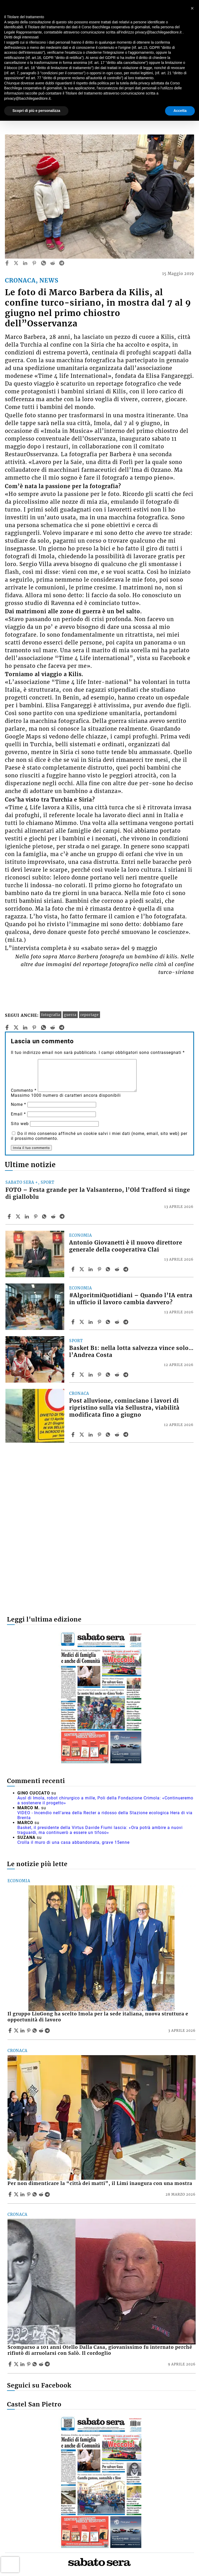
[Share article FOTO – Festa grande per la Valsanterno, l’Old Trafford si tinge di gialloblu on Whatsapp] (45, 1216)
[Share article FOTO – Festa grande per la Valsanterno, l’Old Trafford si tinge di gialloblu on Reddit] (54, 1216)
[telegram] (62, 263)
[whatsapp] (43, 263)
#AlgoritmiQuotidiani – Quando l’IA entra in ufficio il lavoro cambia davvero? (131, 1299)
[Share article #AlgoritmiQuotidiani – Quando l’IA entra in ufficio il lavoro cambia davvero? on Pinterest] (100, 1321)
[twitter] (16, 263)
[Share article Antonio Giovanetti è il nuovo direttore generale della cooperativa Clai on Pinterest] (100, 1269)
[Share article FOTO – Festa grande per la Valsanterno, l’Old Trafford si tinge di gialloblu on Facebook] (10, 1216)
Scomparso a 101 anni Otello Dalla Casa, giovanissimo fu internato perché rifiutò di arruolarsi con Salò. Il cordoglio (100, 2350)
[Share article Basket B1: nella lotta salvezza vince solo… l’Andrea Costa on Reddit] (118, 1374)
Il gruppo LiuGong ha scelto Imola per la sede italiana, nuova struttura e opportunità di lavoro (98, 2017)
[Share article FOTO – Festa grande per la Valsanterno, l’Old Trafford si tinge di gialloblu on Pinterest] (36, 1216)
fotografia (50, 1015)
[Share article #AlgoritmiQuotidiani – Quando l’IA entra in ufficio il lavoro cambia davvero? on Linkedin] (91, 1321)
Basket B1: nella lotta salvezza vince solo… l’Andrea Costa (131, 1351)
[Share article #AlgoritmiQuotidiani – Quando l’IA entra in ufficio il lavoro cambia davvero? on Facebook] (73, 1321)
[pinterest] (34, 263)
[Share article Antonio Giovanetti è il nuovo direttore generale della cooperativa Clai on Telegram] (126, 1269)
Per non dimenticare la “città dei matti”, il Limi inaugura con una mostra (100, 2183)
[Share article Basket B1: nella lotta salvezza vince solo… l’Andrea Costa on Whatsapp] (109, 1374)
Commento (24, 1090)
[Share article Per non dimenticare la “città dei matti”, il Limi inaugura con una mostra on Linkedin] (23, 2194)
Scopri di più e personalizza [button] (36, 111)
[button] (192, 8)
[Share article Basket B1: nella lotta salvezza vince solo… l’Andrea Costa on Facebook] (73, 1374)
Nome (18, 1104)
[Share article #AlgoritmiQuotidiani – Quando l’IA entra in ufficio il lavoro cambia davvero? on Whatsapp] (109, 1321)
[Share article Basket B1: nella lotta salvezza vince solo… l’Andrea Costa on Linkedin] (91, 1374)
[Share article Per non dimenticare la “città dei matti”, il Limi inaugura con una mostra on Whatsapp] (35, 2194)
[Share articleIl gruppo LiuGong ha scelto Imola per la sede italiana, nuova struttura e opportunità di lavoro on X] (17, 2030)
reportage (89, 1015)
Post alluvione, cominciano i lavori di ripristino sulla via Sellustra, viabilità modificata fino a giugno (124, 1407)
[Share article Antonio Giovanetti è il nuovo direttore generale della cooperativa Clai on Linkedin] (91, 1269)
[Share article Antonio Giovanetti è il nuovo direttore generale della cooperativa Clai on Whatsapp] (109, 1269)
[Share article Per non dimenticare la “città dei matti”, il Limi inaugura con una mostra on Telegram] (48, 2194)
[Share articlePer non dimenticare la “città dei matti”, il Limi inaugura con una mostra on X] (17, 2194)
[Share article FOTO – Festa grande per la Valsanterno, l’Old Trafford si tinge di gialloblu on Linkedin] (27, 1216)
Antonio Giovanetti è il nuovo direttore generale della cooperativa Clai (125, 1246)
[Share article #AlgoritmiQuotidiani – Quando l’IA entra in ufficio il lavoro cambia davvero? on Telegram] (126, 1321)
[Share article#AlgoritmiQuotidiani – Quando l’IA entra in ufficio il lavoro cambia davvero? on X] (82, 1321)
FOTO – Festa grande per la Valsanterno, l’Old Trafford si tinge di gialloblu (97, 1193)
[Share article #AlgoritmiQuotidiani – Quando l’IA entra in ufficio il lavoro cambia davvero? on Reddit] (118, 1321)
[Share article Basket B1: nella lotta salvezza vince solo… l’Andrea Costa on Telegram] (126, 1374)
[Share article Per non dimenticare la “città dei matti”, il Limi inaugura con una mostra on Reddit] (42, 2194)
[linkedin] (25, 263)
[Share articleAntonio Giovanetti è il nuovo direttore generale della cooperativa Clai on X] (82, 1269)
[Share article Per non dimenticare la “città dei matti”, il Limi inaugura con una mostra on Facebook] (11, 2194)
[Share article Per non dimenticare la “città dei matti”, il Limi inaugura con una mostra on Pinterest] (29, 2194)
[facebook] (7, 263)
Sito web (20, 1123)
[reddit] (52, 263)
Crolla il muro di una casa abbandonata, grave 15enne (73, 1842)
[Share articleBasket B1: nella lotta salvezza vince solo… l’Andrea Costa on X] (82, 1374)
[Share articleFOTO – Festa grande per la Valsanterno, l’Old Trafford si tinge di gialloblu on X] (19, 1216)
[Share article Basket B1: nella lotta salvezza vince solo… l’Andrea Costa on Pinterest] (100, 1374)
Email (18, 1114)
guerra (70, 1015)
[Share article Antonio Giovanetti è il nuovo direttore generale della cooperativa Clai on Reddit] (118, 1269)
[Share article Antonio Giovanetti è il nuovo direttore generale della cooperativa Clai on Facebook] (73, 1269)
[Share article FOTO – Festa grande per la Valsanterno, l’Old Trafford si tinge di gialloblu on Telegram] (63, 1216)
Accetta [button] (180, 111)
